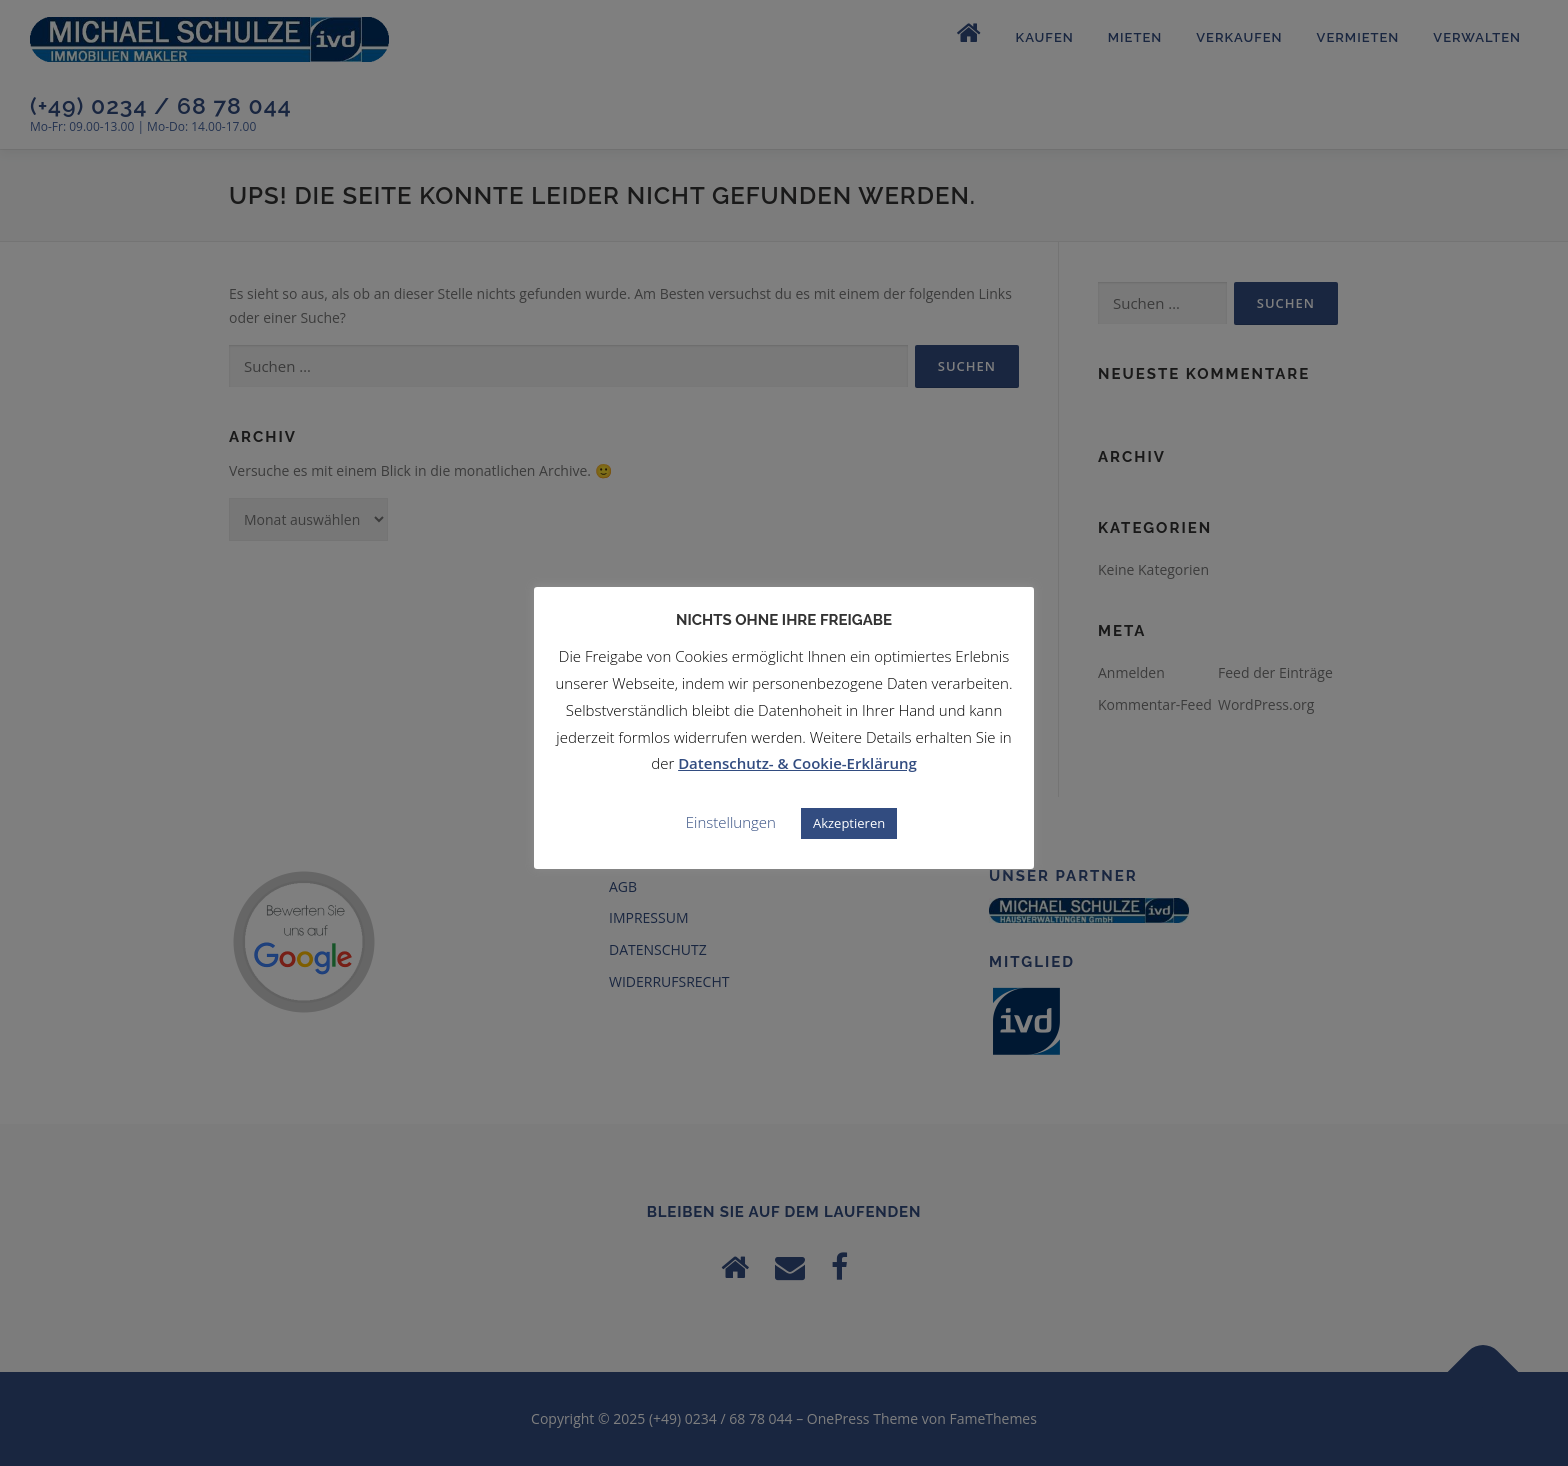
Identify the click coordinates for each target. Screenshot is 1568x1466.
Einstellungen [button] (731, 822)
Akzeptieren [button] (849, 823)
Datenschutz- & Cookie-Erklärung (797, 763)
